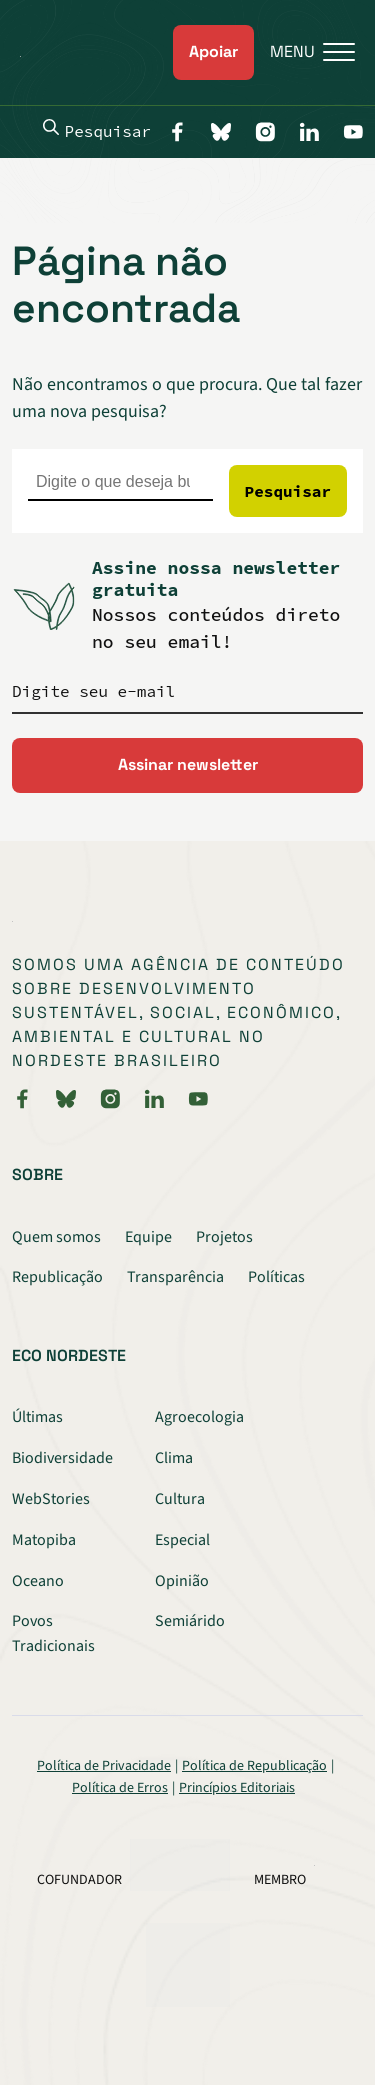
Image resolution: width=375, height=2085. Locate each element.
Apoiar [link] (213, 51)
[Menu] (304, 52)
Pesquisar (97, 130)
